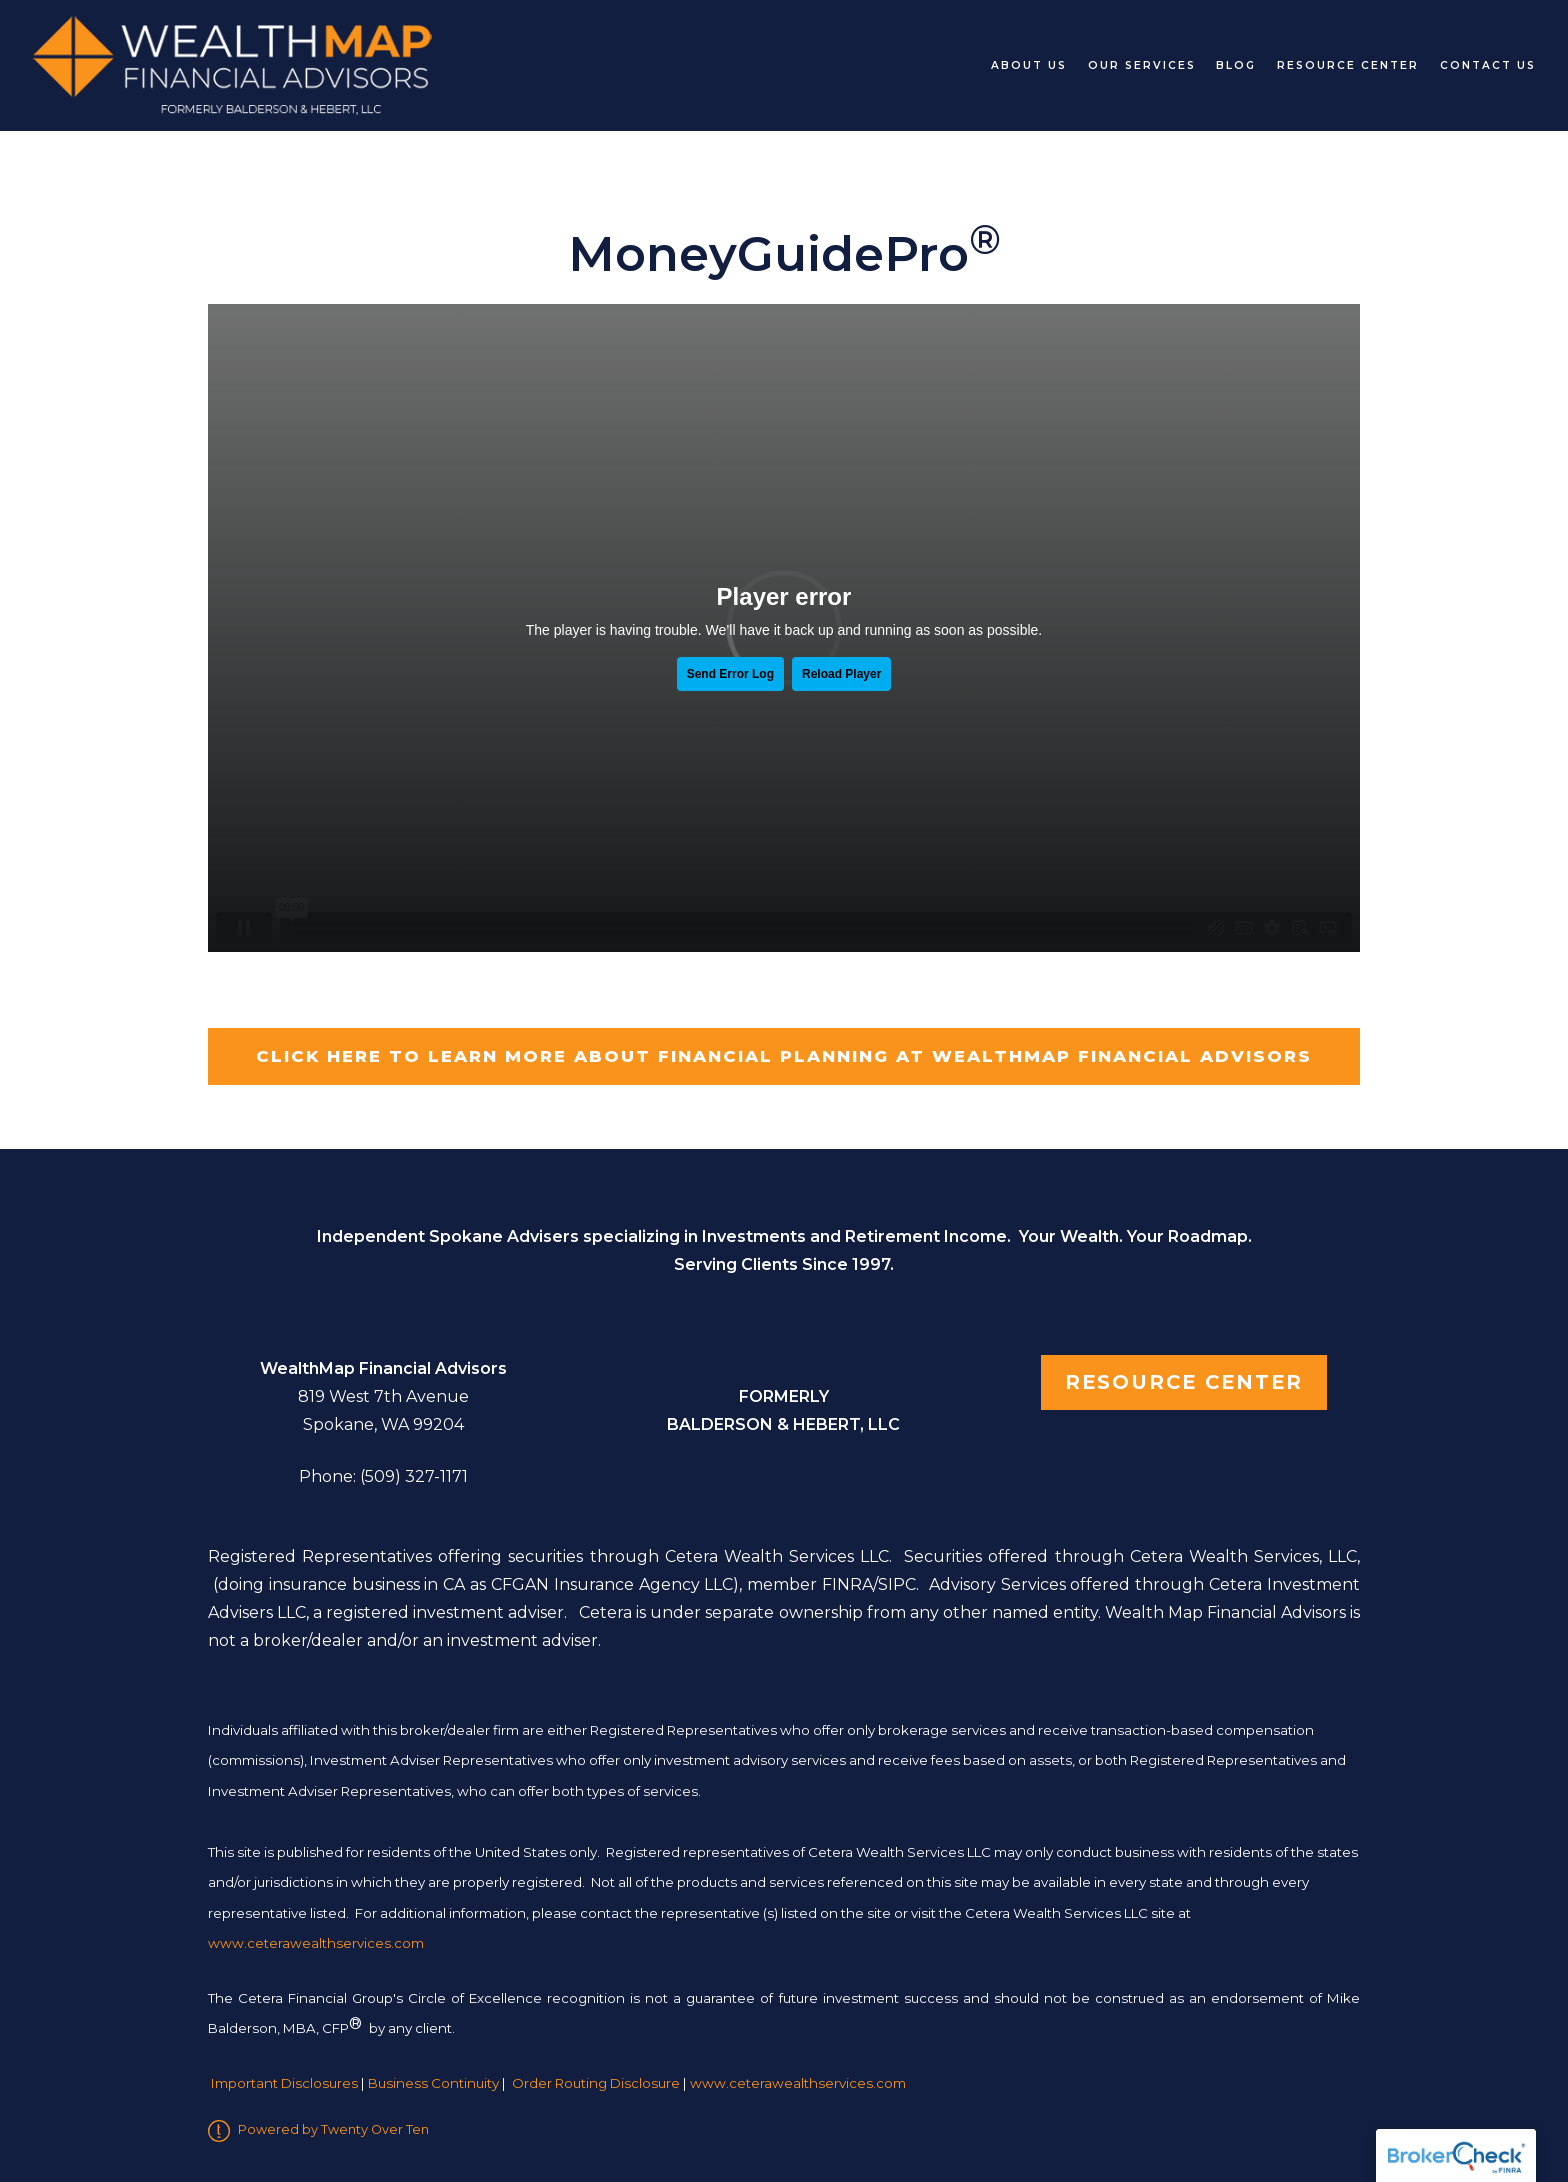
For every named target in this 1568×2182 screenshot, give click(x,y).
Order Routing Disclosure (596, 2083)
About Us (1029, 65)
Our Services (1142, 65)
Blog (1236, 65)
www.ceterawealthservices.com (798, 2083)
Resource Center (1348, 65)
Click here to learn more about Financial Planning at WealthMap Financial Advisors (784, 1056)
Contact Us (1488, 65)
